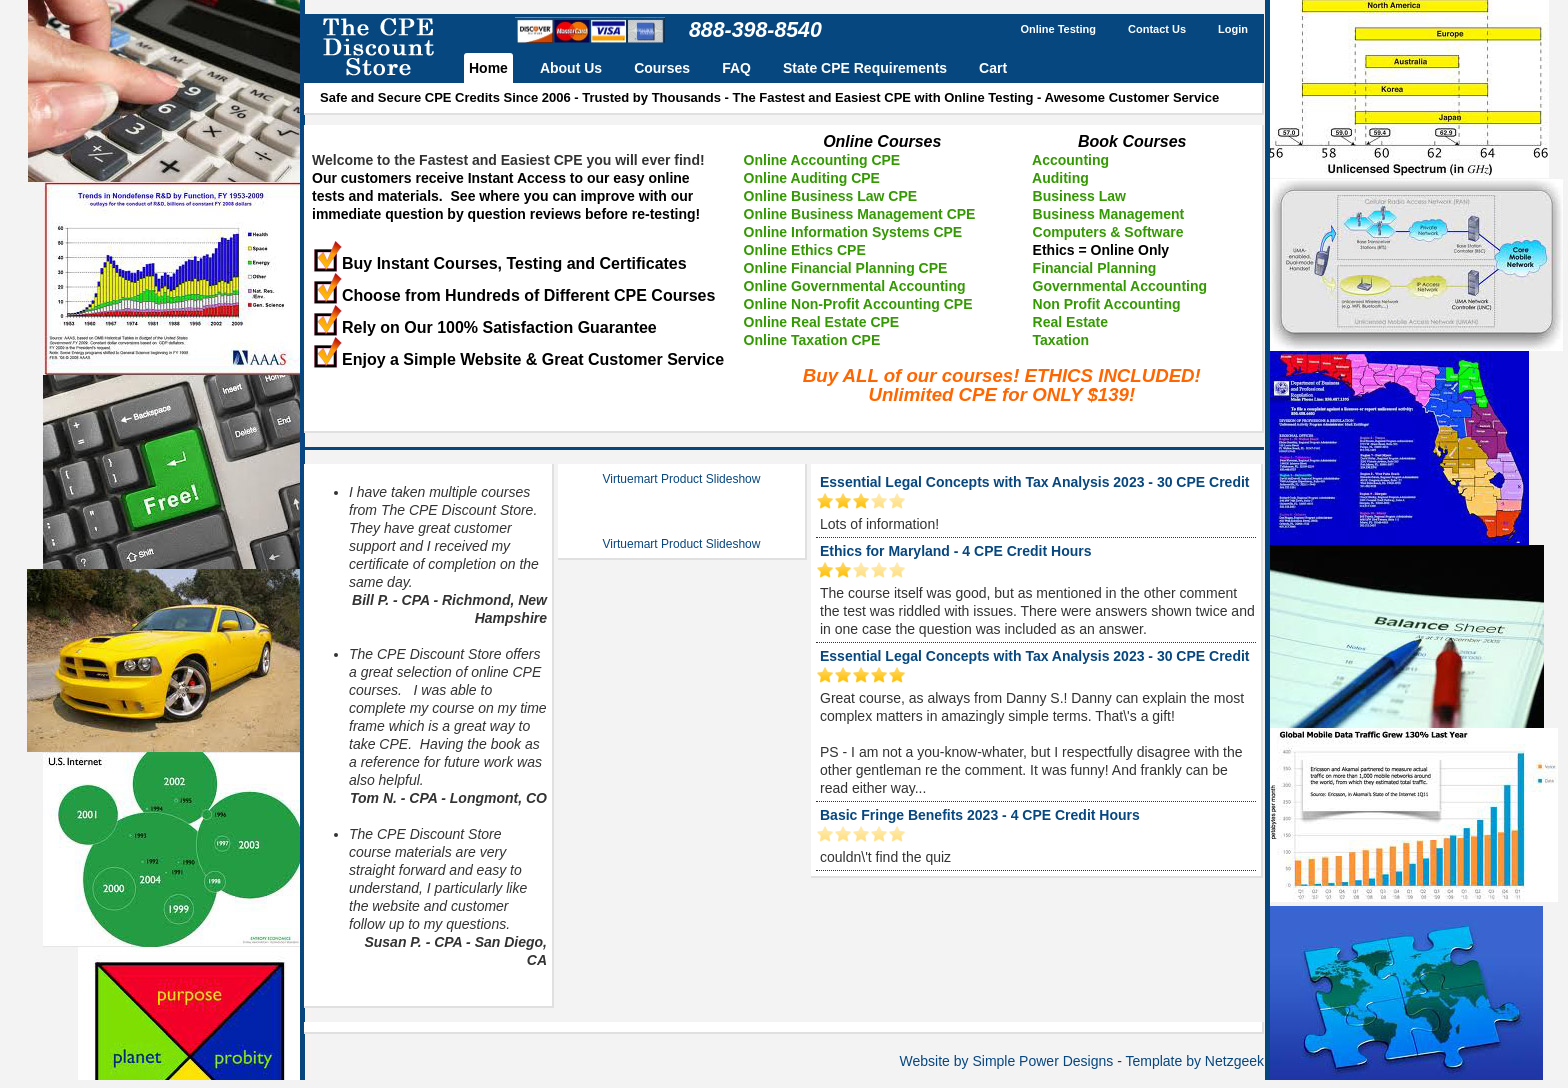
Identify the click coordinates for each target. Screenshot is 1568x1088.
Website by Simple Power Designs (1007, 1061)
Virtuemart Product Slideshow (682, 479)
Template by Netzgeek (1194, 1061)
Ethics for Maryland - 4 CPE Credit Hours (956, 551)
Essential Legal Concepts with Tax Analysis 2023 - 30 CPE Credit (1034, 482)
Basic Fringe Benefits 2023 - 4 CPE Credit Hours (980, 815)
